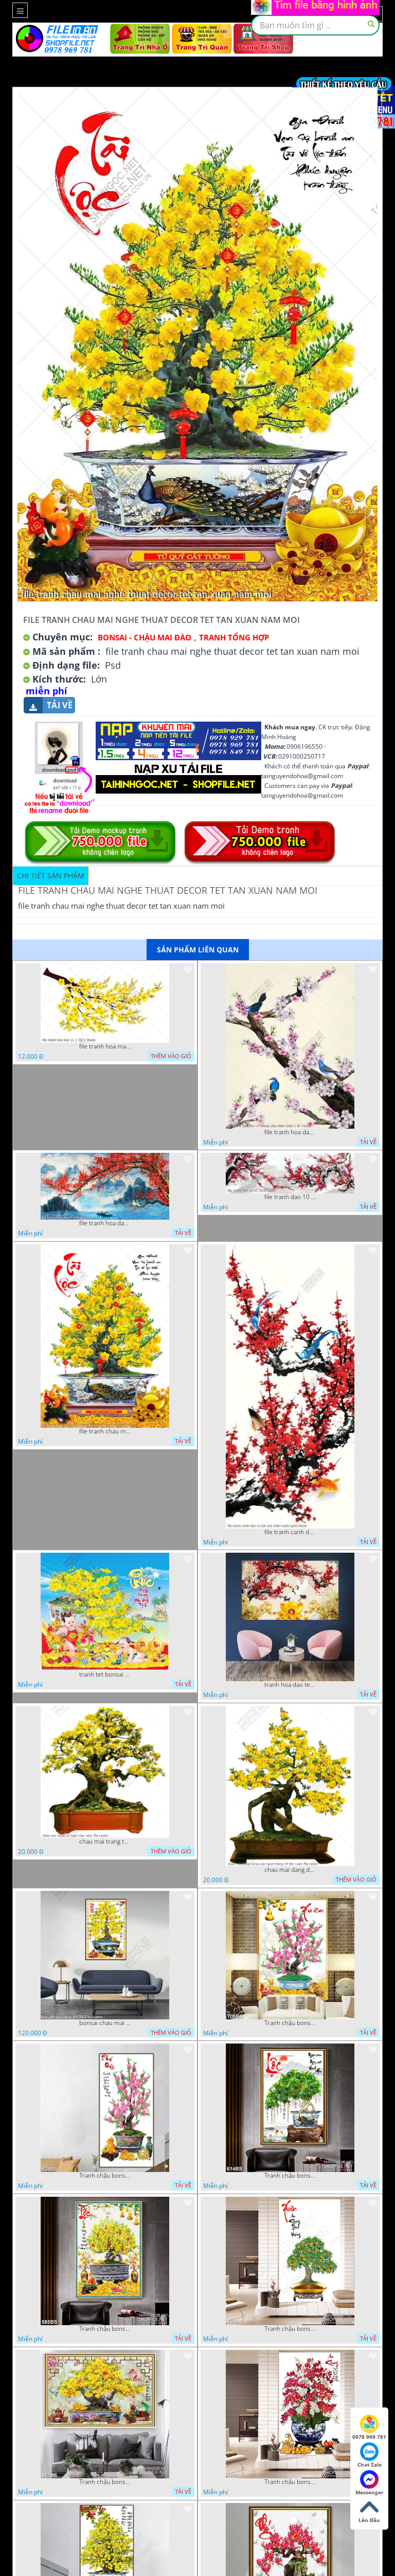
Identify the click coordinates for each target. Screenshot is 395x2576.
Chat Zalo (369, 2455)
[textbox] (315, 25)
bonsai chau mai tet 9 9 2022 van (105, 2023)
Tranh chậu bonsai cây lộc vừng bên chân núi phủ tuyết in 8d (290, 2175)
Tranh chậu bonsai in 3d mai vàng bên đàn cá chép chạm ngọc (105, 2328)
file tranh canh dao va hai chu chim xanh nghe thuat (290, 1532)
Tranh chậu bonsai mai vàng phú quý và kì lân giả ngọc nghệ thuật (105, 2482)
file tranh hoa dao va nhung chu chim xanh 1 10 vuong (290, 1132)
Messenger (369, 2483)
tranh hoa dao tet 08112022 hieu (290, 1684)
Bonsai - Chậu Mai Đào (144, 637)
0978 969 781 (369, 2427)
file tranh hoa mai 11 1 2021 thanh (105, 1046)
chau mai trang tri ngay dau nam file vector (105, 1841)
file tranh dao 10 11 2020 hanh (290, 1197)
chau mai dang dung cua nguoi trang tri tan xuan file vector (290, 1869)
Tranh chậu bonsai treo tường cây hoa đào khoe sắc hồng (105, 2175)
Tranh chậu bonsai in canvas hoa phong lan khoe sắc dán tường (290, 2482)
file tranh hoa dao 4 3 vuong (105, 1223)
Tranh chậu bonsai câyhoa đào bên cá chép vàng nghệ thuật (290, 2023)
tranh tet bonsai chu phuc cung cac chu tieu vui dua (105, 1674)
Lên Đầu (369, 2511)
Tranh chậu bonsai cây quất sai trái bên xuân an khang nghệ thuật (290, 2328)
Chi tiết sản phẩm (50, 875)
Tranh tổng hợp (234, 637)
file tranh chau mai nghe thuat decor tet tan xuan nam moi (105, 1431)
